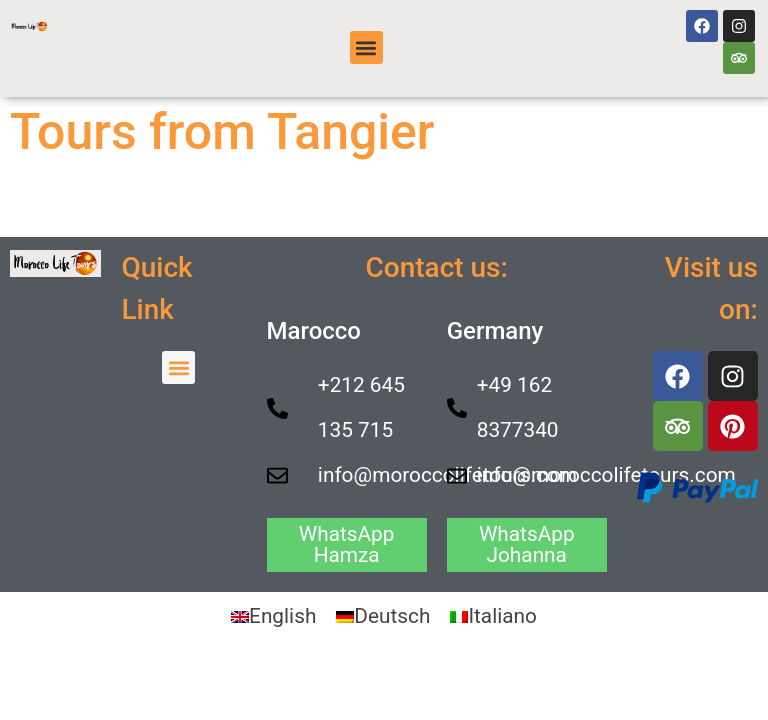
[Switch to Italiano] (493, 616)
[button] (366, 47)
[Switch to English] (273, 616)
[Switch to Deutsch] (383, 616)
